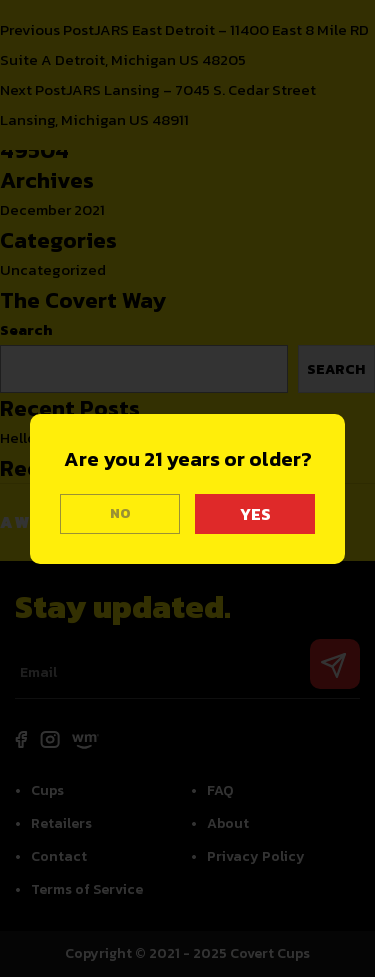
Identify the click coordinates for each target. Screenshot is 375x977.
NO (120, 513)
